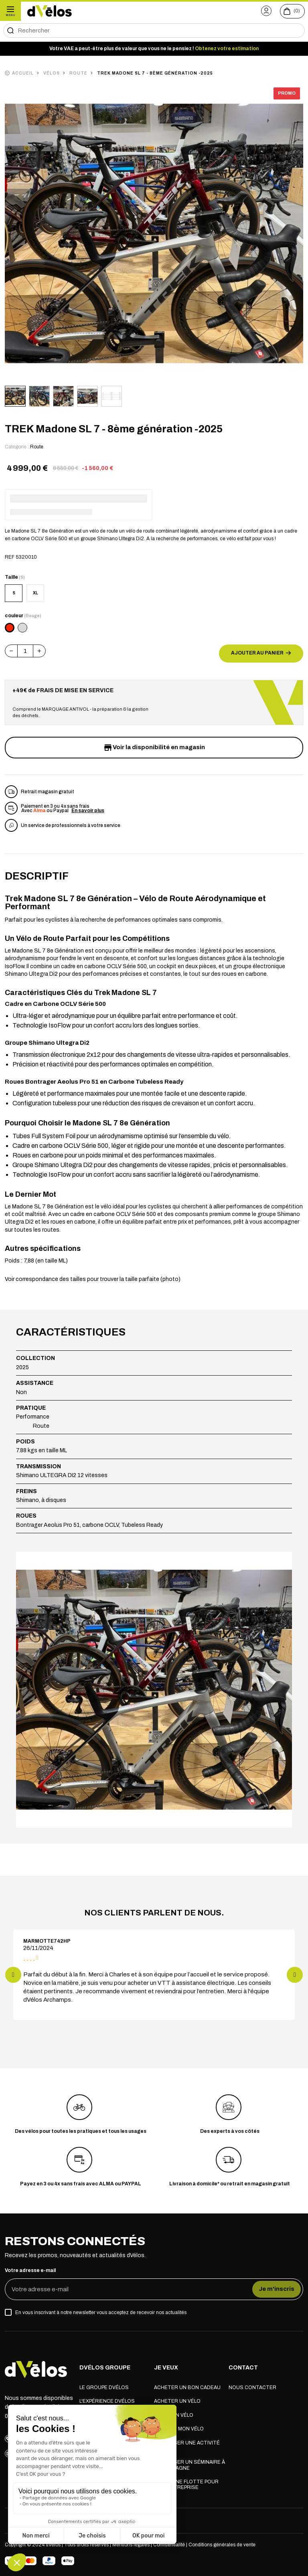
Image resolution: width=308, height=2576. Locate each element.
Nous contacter (252, 2389)
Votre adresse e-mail (30, 2271)
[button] (266, 10)
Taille (15, 577)
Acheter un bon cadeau (187, 2389)
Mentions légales (131, 2545)
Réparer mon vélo (179, 2430)
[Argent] (22, 627)
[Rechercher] (154, 30)
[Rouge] (9, 627)
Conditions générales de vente (221, 2545)
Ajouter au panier (261, 653)
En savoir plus (87, 811)
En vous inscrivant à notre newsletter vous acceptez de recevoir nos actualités (100, 2313)
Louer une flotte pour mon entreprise (186, 2485)
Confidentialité (169, 2545)
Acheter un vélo (177, 2402)
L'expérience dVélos (107, 2402)
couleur (23, 615)
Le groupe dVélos (104, 2389)
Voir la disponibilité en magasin (154, 748)
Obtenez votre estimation (227, 48)
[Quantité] (25, 651)
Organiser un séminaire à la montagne (189, 2466)
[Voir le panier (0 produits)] (292, 11)
